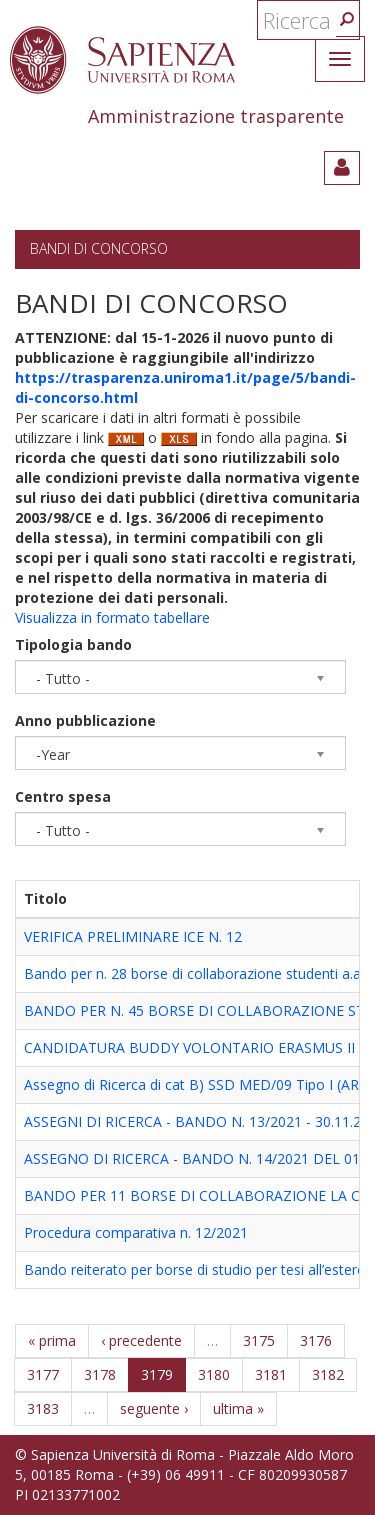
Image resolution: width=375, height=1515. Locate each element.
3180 (214, 1374)
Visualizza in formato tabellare (112, 617)
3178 (100, 1374)
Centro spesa (63, 796)
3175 (259, 1340)
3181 (271, 1374)
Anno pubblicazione (85, 720)
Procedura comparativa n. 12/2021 (136, 1232)
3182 (328, 1374)
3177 (43, 1374)
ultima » (238, 1408)
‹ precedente (141, 1340)
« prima (52, 1340)
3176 (316, 1340)
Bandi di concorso (99, 248)
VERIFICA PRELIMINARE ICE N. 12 (133, 936)
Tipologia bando (73, 644)
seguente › (154, 1408)
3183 (43, 1408)
